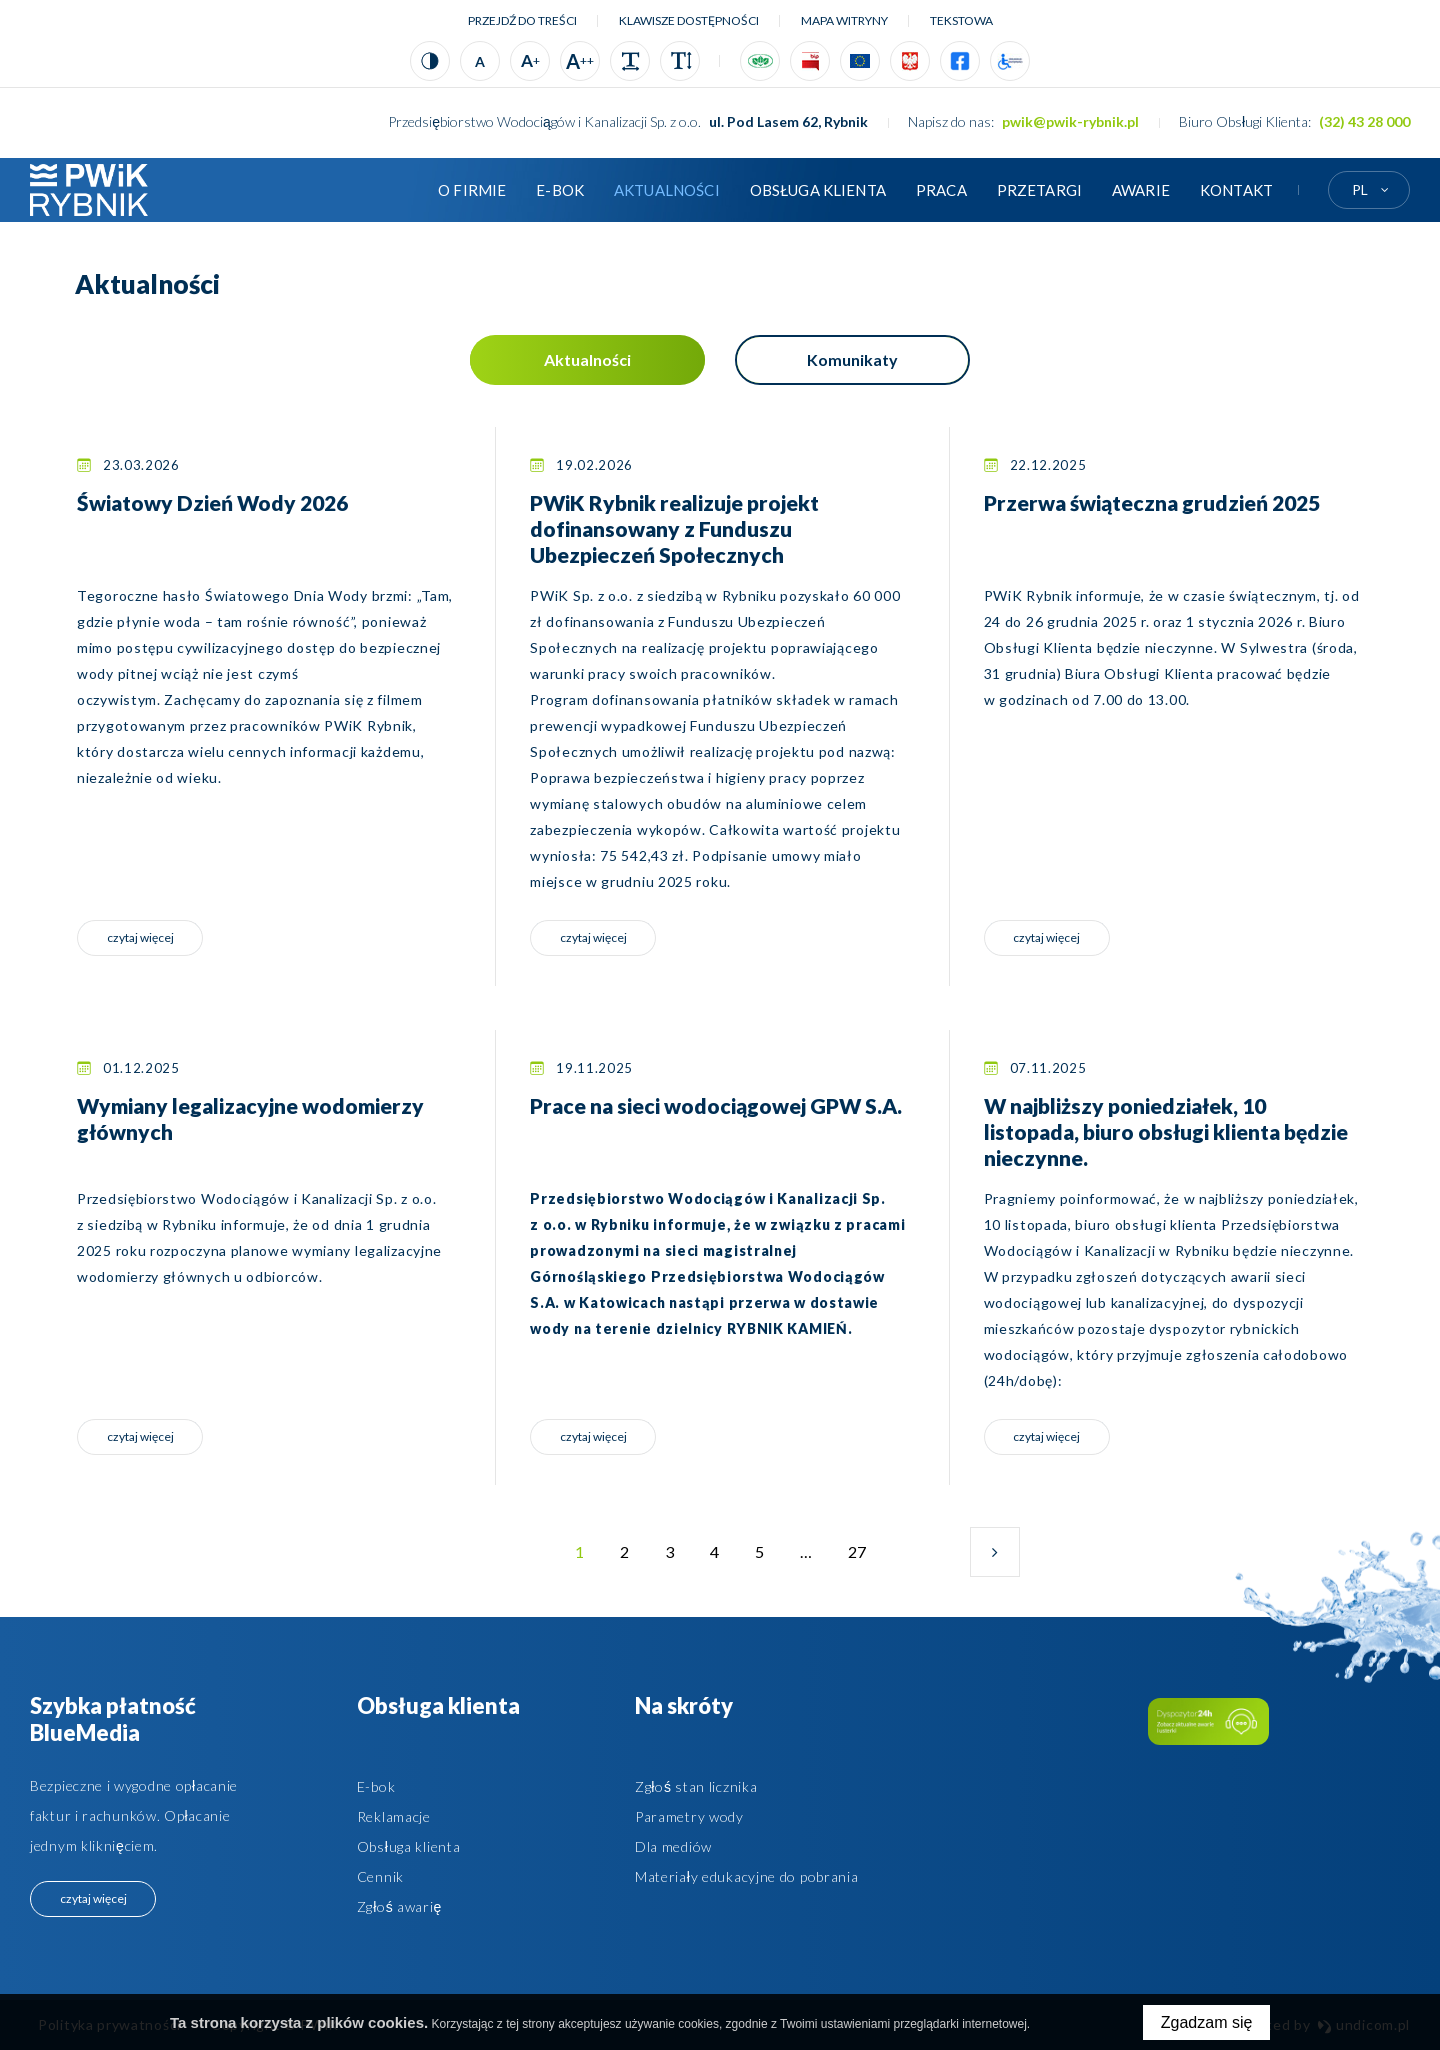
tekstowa (961, 20)
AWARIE (1141, 190)
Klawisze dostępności (689, 20)
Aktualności (667, 190)
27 (861, 1559)
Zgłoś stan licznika (696, 1786)
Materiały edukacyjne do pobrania (747, 1876)
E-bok (376, 1786)
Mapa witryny (844, 20)
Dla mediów (673, 1846)
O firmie (472, 190)
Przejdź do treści (522, 20)
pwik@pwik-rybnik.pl (1070, 121)
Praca (941, 190)
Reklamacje (394, 1816)
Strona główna (393, 190)
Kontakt (1236, 190)
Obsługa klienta (818, 190)
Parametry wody (689, 1816)
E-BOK (560, 190)
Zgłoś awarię (399, 1906)
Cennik (380, 1876)
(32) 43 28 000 (1364, 121)
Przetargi (1039, 190)
